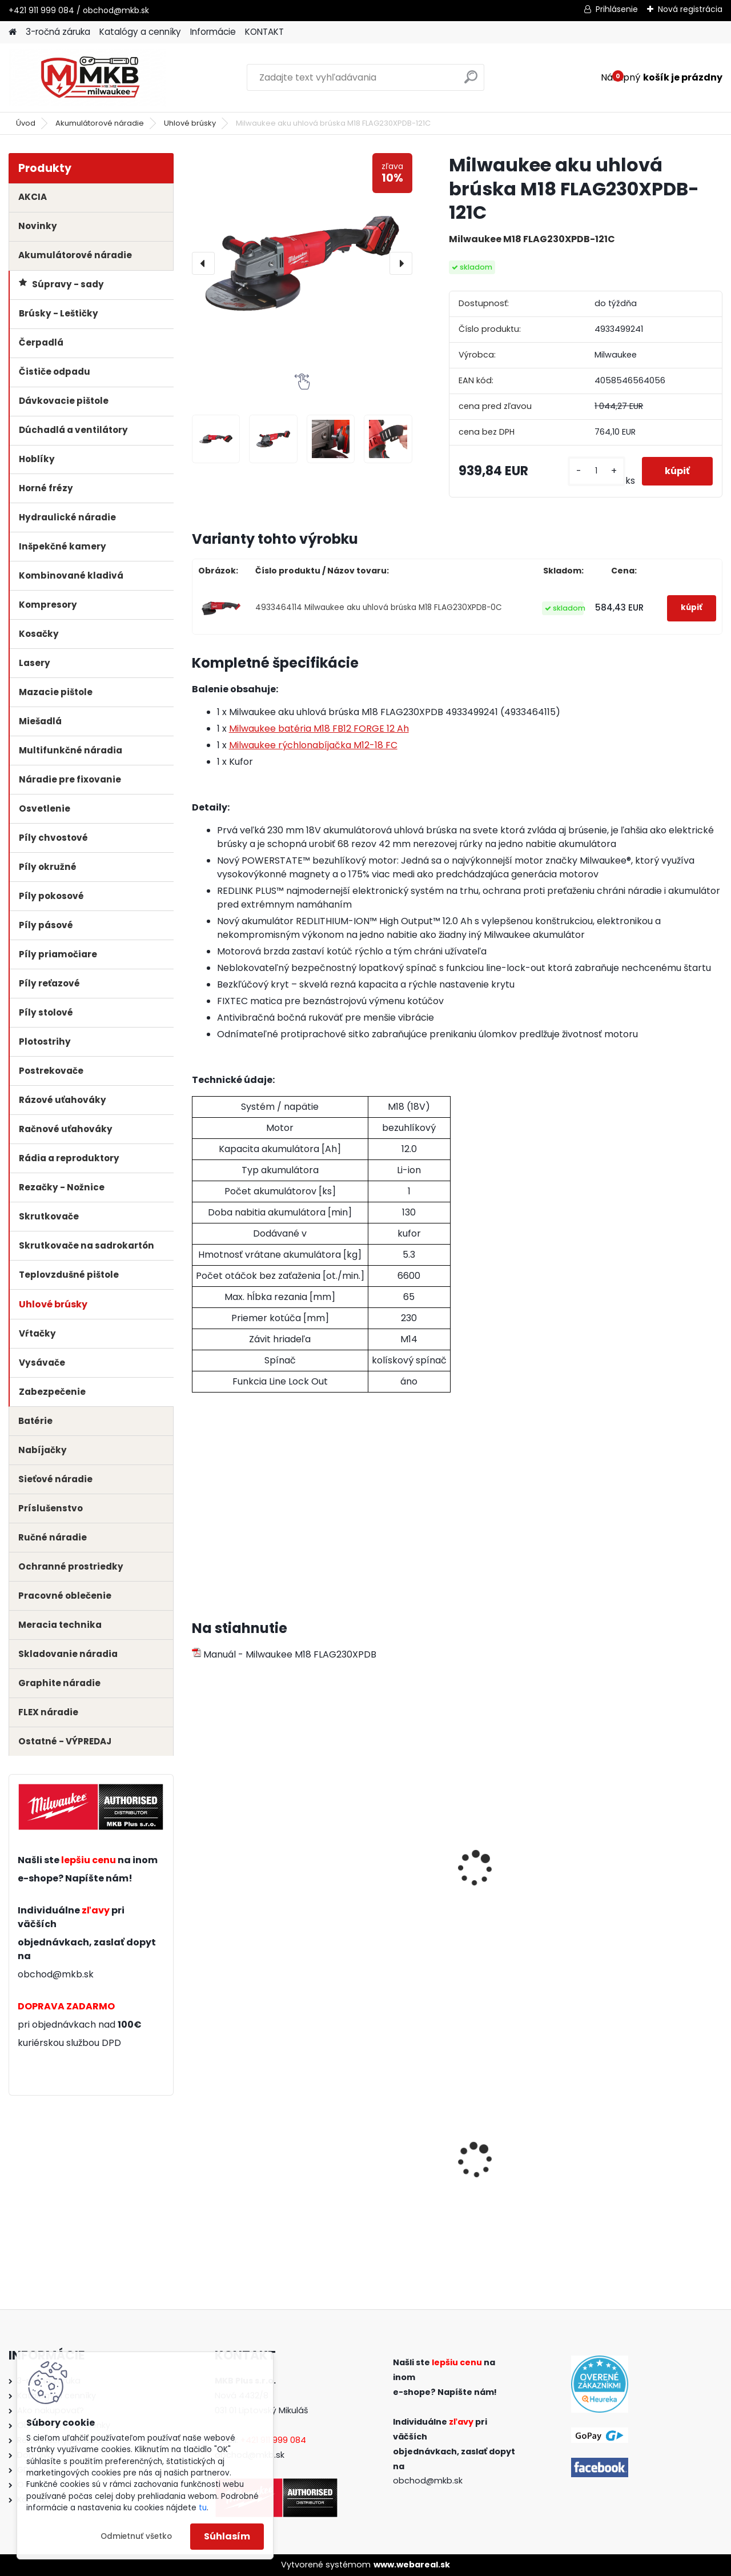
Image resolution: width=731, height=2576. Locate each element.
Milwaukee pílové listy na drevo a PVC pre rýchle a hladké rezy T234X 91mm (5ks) (255, 2166)
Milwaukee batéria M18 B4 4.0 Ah (385, 1865)
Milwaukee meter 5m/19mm (506, 2160)
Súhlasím (227, 2536)
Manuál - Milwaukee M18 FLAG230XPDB (284, 1654)
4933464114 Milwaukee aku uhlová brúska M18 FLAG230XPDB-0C (378, 607)
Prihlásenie (617, 9)
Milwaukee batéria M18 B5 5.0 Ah (249, 1865)
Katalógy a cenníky (140, 32)
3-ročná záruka (58, 32)
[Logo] (87, 77)
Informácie (213, 32)
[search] (470, 81)
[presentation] (203, 263)
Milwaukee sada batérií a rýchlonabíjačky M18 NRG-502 (521, 1871)
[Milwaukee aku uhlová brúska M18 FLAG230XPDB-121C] (302, 263)
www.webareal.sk (411, 2564)
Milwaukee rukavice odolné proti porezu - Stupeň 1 (650, 2164)
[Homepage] (13, 32)
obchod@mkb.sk (56, 1974)
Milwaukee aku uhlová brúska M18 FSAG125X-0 (387, 2160)
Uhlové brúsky (190, 123)
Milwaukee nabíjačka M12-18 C (651, 1865)
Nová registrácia (690, 9)
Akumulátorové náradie (99, 123)
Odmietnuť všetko (136, 2536)
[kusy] (596, 471)
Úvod (25, 123)
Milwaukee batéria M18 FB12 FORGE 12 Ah (319, 728)
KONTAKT (264, 32)
